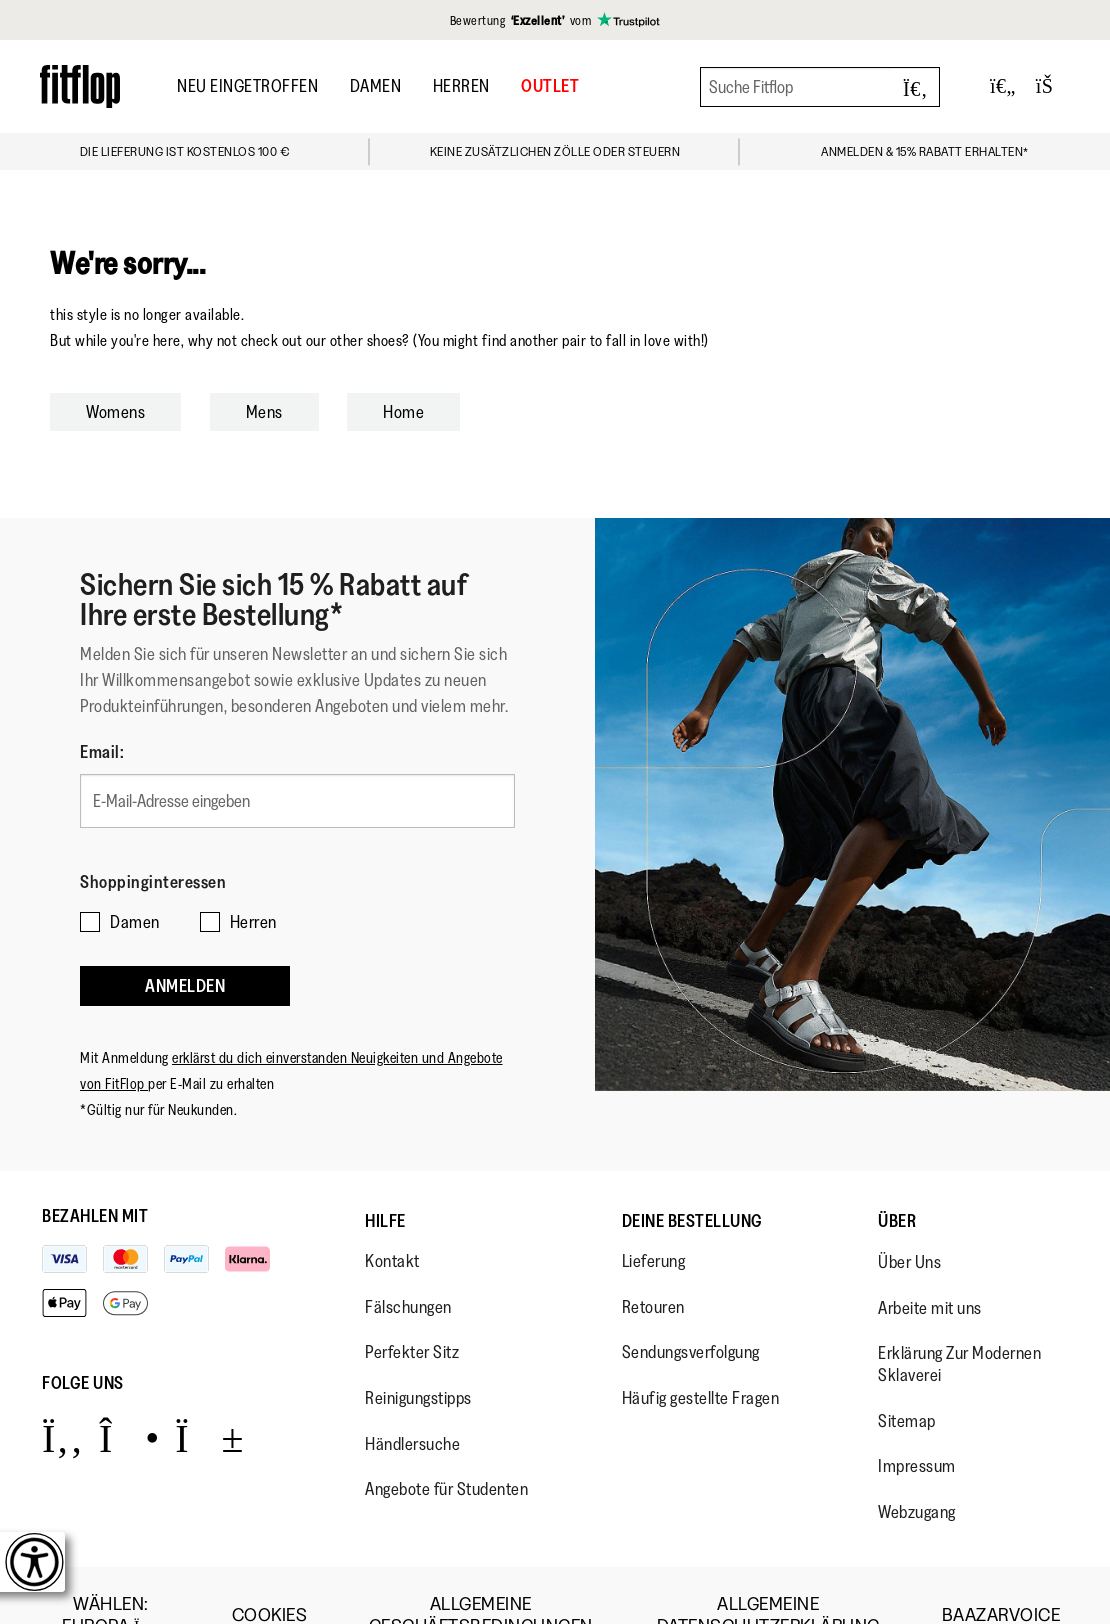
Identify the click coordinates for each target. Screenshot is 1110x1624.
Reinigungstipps (418, 1358)
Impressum (917, 1426)
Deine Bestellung (692, 1181)
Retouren (653, 1267)
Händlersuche (412, 1404)
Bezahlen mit (95, 1176)
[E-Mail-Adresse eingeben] (297, 794)
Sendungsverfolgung (691, 1313)
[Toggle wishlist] (1003, 86)
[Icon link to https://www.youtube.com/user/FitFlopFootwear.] (209, 1397)
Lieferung (654, 1221)
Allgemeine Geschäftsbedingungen (481, 1575)
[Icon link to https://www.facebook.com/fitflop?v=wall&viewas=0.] (62, 1397)
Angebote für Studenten (446, 1449)
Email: (102, 752)
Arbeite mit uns (930, 1268)
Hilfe (385, 1181)
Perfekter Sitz (412, 1313)
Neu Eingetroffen (247, 86)
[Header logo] (80, 86)
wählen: (110, 1575)
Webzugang (917, 1472)
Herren (461, 86)
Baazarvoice (1001, 1575)
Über (897, 1181)
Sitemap (907, 1381)
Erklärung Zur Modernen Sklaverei (959, 1325)
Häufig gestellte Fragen (701, 1358)
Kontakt (392, 1221)
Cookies (270, 1575)
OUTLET (550, 86)
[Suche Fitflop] (820, 87)
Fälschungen (408, 1267)
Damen (376, 86)
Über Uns (909, 1222)
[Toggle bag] (1053, 86)
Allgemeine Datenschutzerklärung (768, 1575)
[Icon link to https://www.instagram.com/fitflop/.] (129, 1397)
